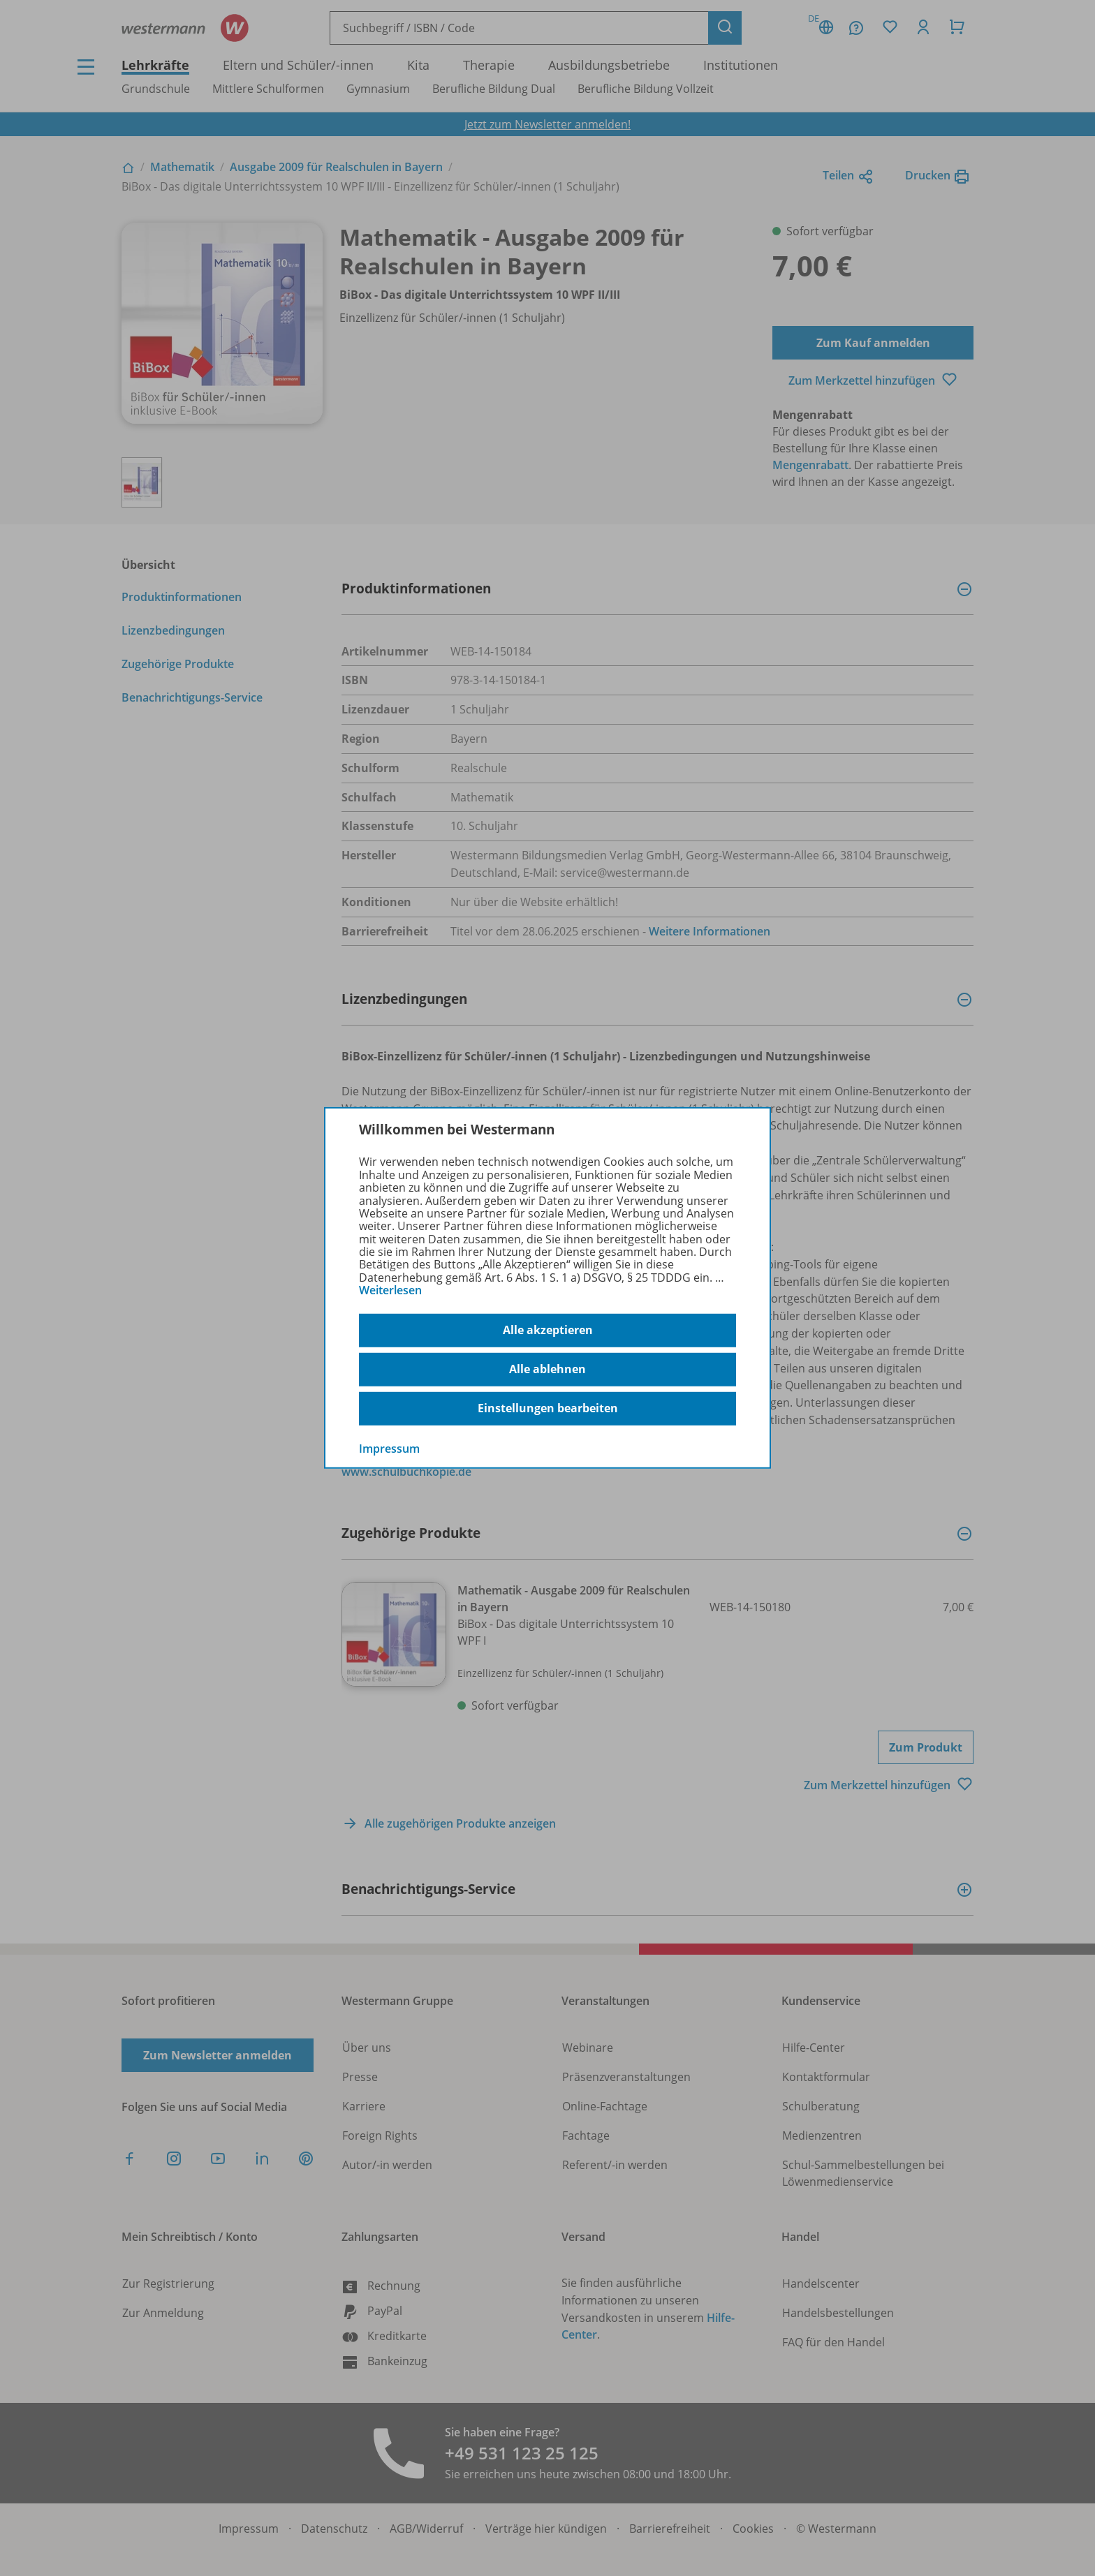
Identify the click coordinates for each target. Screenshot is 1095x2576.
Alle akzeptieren (548, 1330)
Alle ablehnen (547, 1369)
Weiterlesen (390, 1290)
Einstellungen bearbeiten (548, 1408)
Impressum (389, 1448)
